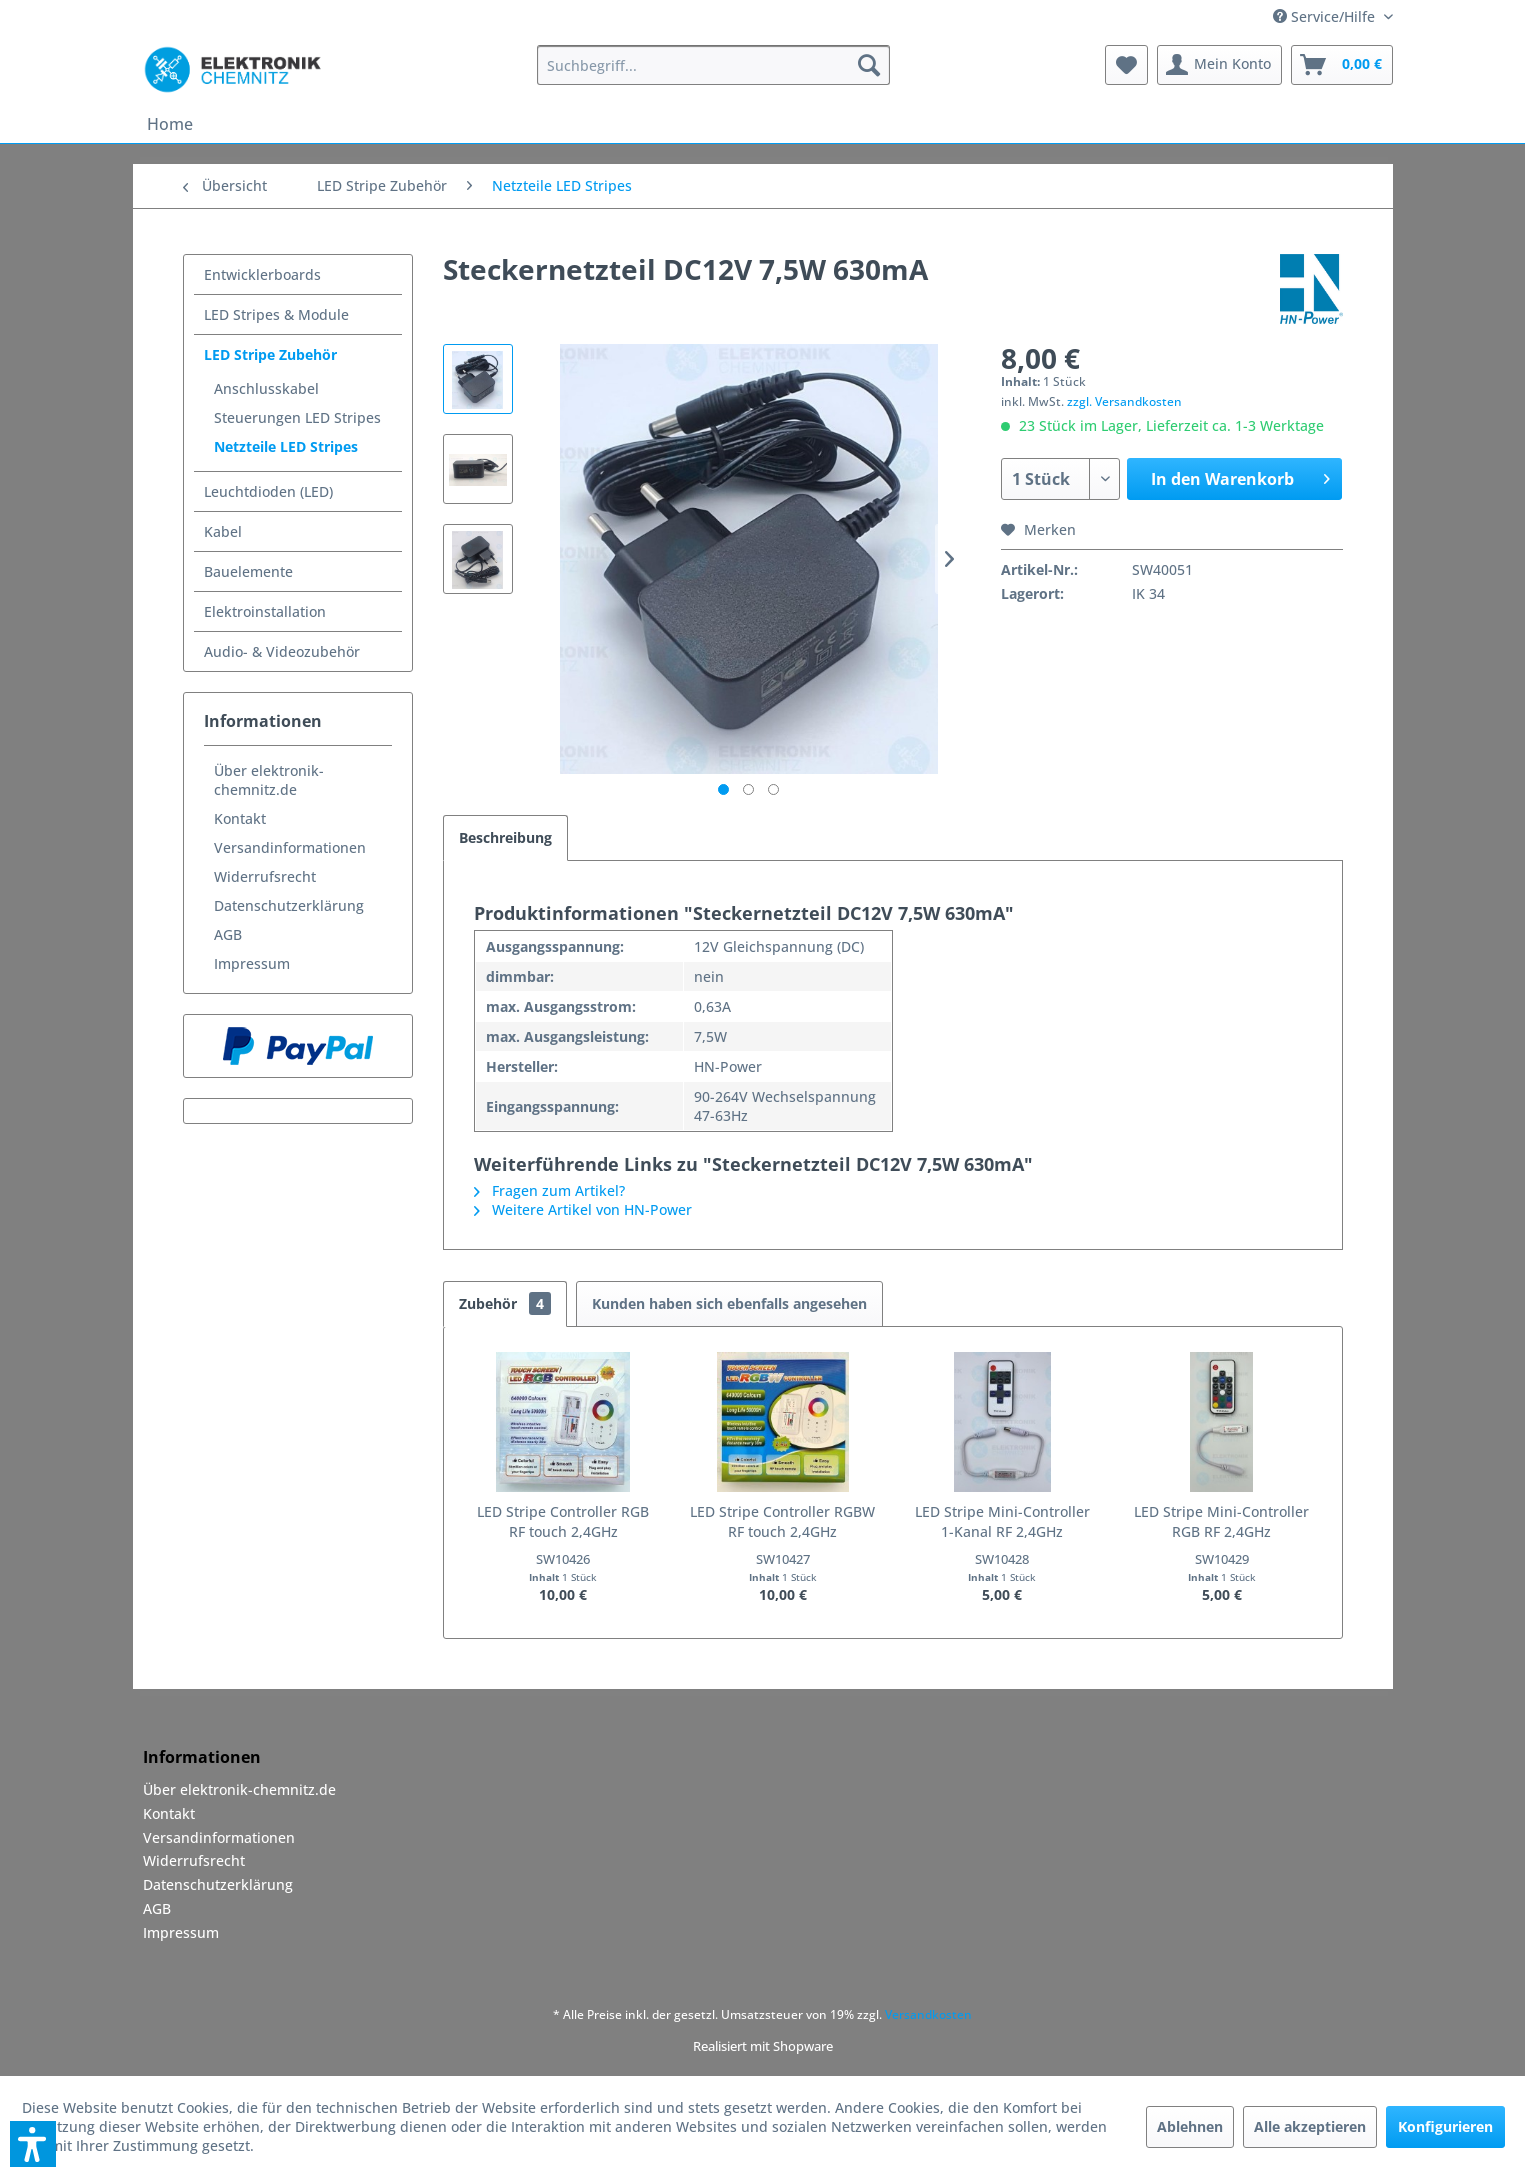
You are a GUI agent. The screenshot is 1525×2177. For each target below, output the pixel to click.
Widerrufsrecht (265, 876)
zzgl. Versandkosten (1124, 401)
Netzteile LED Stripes (286, 446)
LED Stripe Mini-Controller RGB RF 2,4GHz (1221, 1521)
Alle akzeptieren (1310, 2126)
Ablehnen (1190, 2126)
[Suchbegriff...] (713, 65)
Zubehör (505, 1303)
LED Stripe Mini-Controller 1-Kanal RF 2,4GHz (1002, 1521)
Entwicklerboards (262, 274)
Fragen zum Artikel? (549, 1190)
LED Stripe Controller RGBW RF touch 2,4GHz (782, 1521)
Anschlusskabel (266, 388)
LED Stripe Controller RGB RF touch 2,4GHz (563, 1521)
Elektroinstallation (265, 611)
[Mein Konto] (1219, 65)
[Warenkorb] (1342, 65)
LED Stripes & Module (276, 314)
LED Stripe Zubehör (270, 354)
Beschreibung (505, 837)
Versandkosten (928, 2014)
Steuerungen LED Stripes (297, 417)
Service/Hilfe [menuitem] (1326, 16)
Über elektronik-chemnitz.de (269, 780)
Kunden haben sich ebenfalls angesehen (729, 1303)
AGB (228, 934)
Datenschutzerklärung (289, 905)
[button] (33, 2144)
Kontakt (240, 818)
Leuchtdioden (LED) (268, 491)
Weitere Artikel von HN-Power (583, 1209)
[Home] (170, 124)
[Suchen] (869, 65)
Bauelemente (248, 571)
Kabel (223, 531)
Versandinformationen (290, 847)
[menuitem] (713, 65)
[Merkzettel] (1126, 65)
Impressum (252, 963)
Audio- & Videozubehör (282, 651)
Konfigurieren (1445, 2126)
